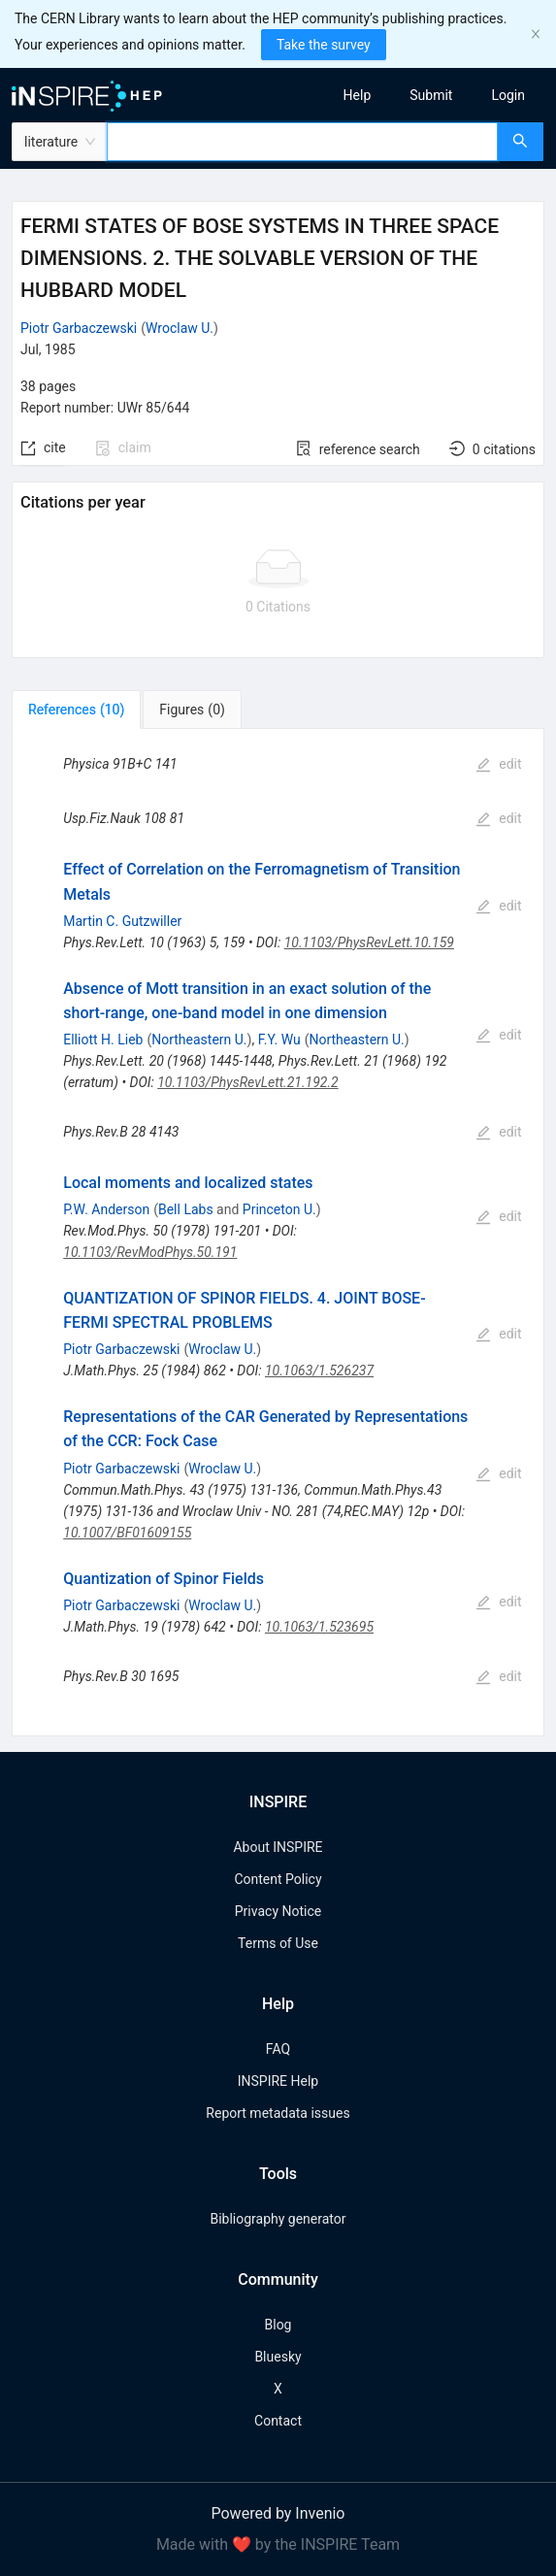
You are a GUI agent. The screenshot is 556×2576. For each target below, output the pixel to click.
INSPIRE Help (278, 2081)
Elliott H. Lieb (103, 1039)
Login (508, 95)
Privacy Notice (278, 1911)
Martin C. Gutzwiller (122, 921)
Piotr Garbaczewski (78, 328)
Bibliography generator (277, 2219)
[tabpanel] (278, 1232)
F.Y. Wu (279, 1039)
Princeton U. (279, 1209)
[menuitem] (357, 95)
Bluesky (277, 2356)
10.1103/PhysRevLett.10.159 (369, 942)
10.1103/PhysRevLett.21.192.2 (247, 1082)
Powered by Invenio (278, 2513)
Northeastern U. (198, 1039)
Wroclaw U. (179, 328)
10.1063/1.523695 (319, 1627)
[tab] (76, 709)
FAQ (278, 2049)
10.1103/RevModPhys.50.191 (150, 1252)
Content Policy (277, 1879)
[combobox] (302, 141)
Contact (278, 2420)
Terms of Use (278, 1943)
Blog (278, 2324)
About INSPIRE (277, 1847)
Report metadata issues (277, 2113)
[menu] (424, 95)
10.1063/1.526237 (319, 1370)
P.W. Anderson (106, 1209)
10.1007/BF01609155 (127, 1532)
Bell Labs (185, 1209)
